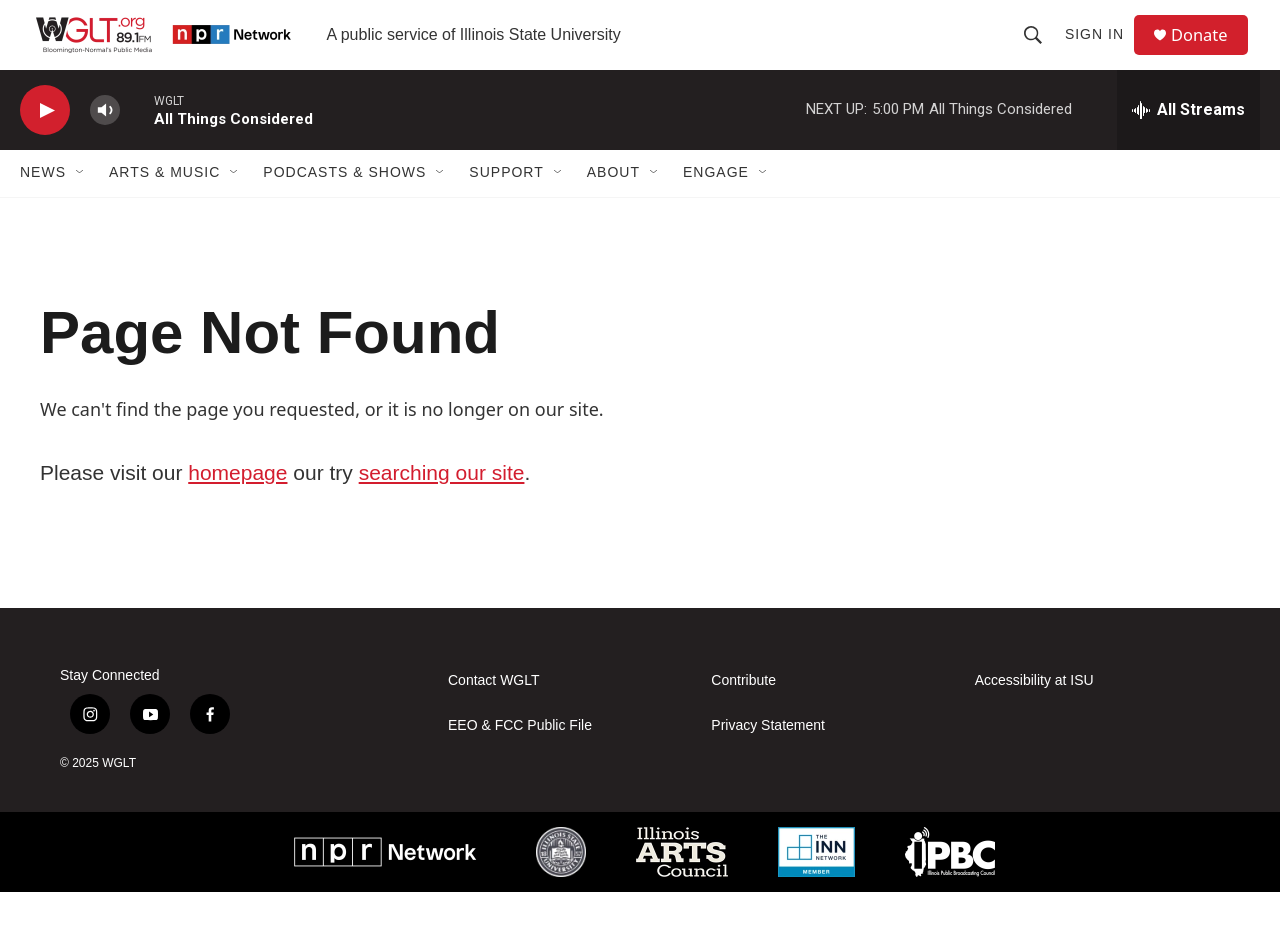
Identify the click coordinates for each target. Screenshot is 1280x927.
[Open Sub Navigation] (81, 208)
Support (506, 208)
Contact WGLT (494, 715)
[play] (45, 145)
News (43, 208)
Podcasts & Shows (344, 208)
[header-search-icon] (1040, 52)
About (613, 208)
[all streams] (1188, 145)
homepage (237, 507)
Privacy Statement (768, 760)
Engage (716, 208)
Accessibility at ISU (1034, 715)
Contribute (743, 715)
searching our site (442, 507)
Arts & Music (164, 208)
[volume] (105, 145)
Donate (1209, 52)
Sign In (1101, 52)
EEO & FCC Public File (520, 760)
